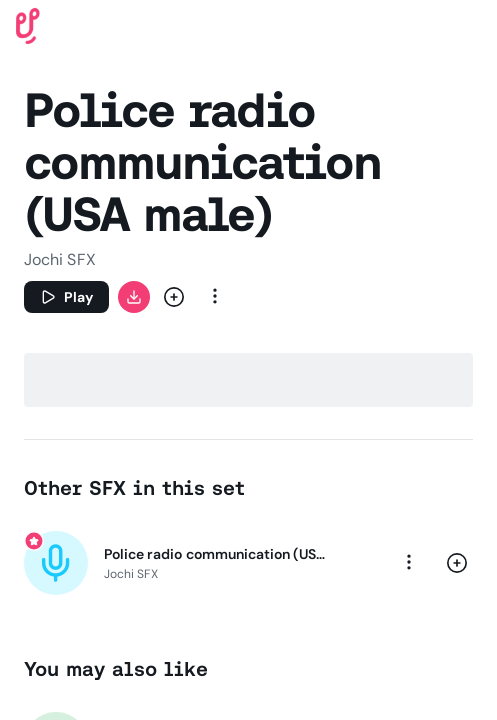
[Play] (66, 297)
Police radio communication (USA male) (218, 554)
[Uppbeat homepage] (28, 24)
